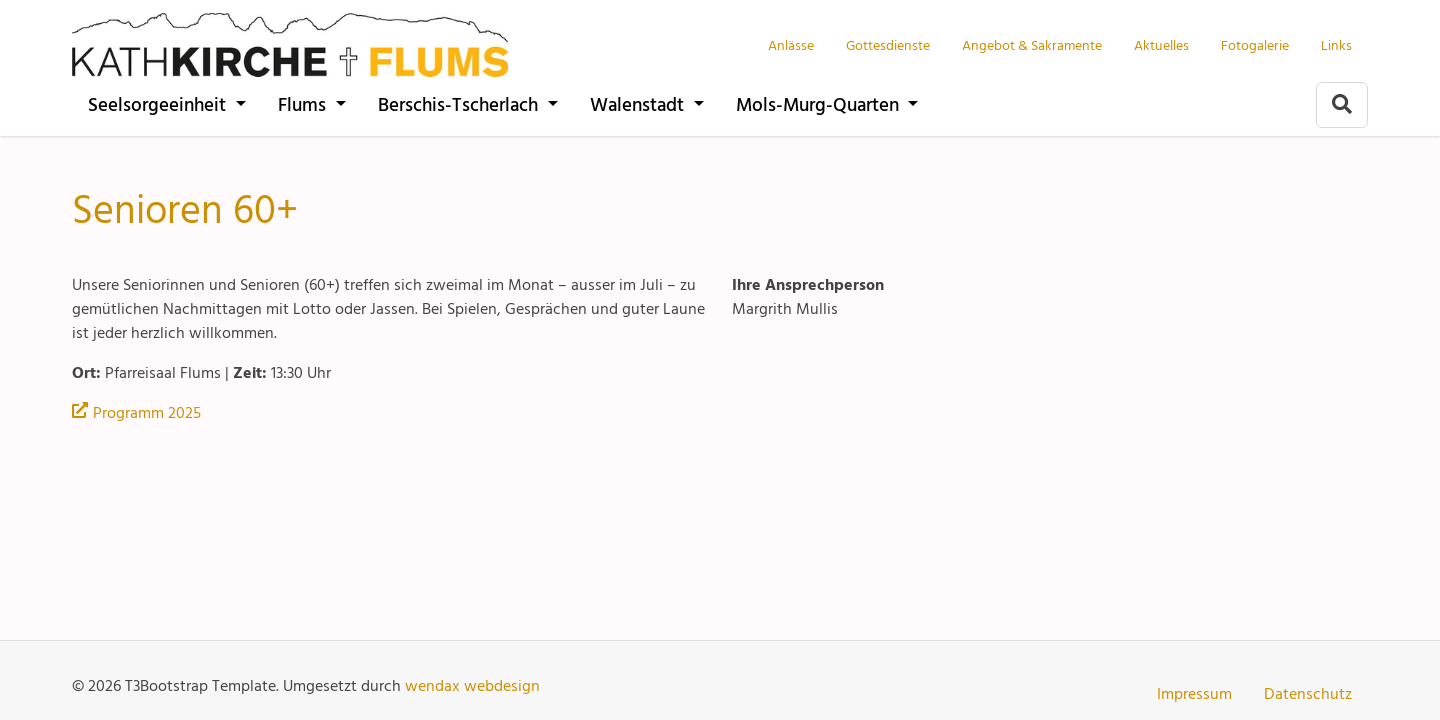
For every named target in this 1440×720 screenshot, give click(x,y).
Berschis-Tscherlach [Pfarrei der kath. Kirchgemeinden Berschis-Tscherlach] (460, 103)
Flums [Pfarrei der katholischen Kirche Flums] (304, 103)
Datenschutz (1308, 693)
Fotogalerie (1255, 44)
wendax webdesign (472, 685)
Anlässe (791, 44)
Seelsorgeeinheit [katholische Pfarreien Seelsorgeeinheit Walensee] (159, 103)
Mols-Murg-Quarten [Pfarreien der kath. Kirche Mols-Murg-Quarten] (820, 103)
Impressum (1194, 693)
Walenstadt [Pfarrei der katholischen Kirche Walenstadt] (639, 103)
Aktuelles (1161, 44)
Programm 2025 (147, 412)
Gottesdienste (888, 44)
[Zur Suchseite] (1342, 105)
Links (1336, 44)
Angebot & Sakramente (1032, 44)
